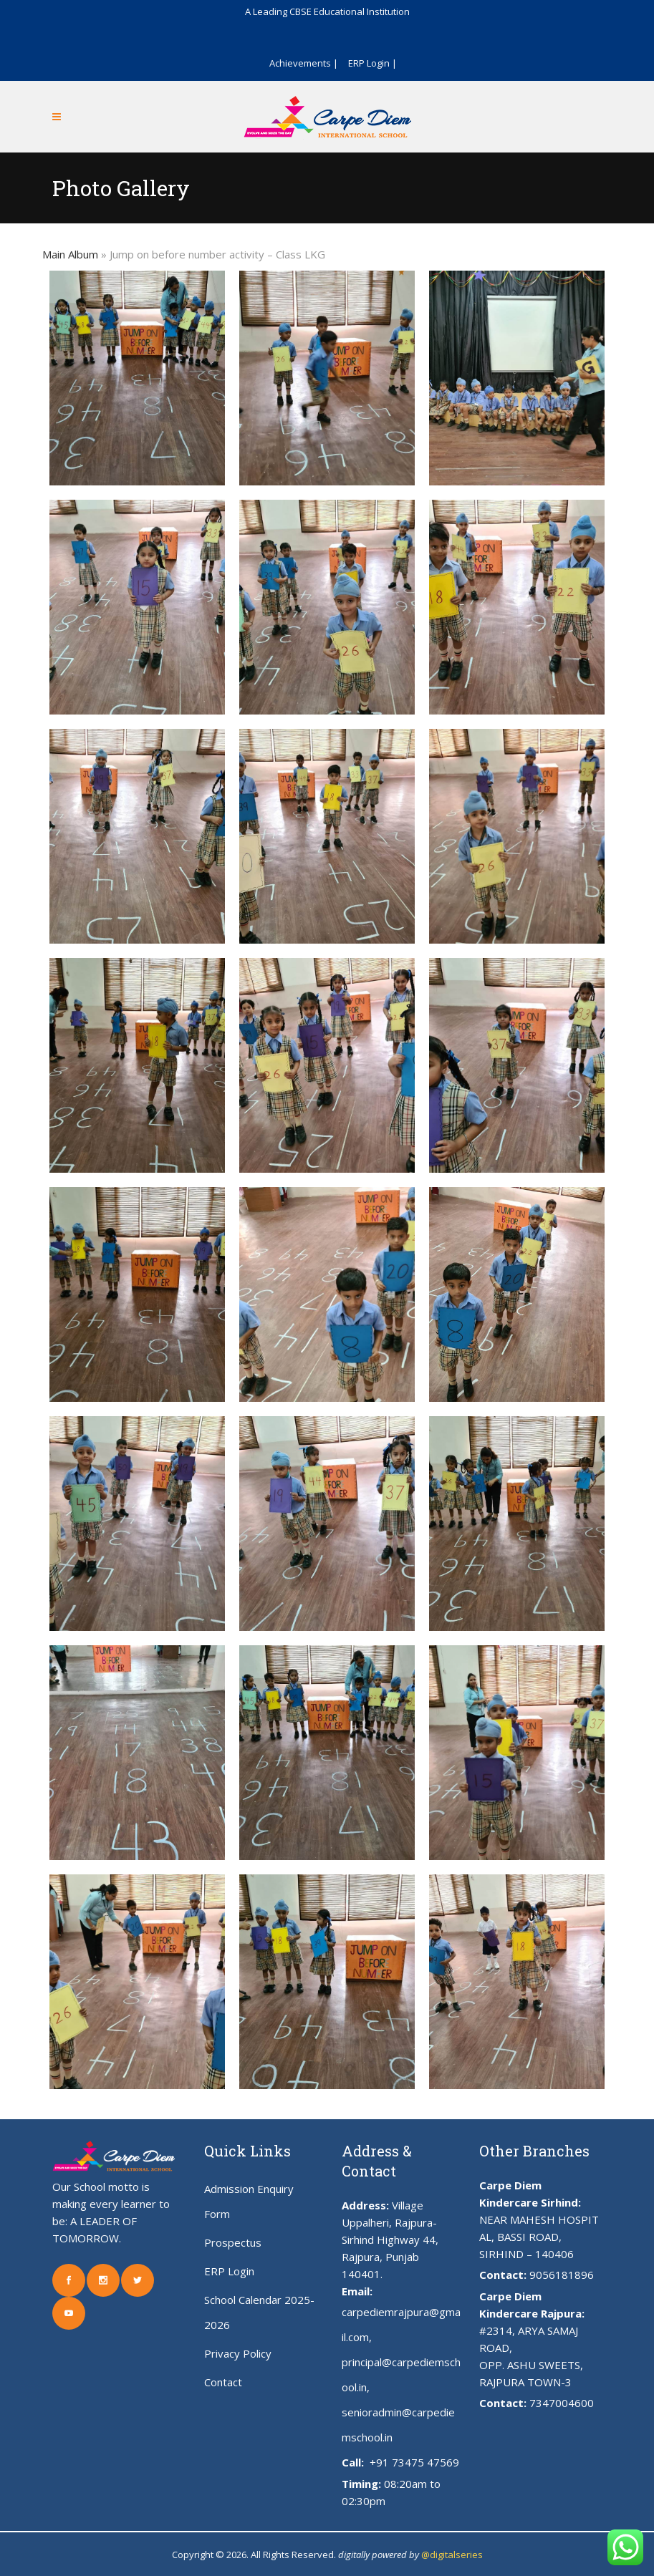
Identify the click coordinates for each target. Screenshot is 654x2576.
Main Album (70, 254)
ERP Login (229, 2271)
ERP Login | (372, 63)
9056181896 (561, 2274)
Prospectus (232, 2242)
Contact (223, 2382)
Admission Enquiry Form (249, 2201)
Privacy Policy (237, 2353)
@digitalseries (452, 2554)
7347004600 (561, 2403)
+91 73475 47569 (413, 2462)
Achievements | (303, 63)
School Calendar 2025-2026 (259, 2312)
